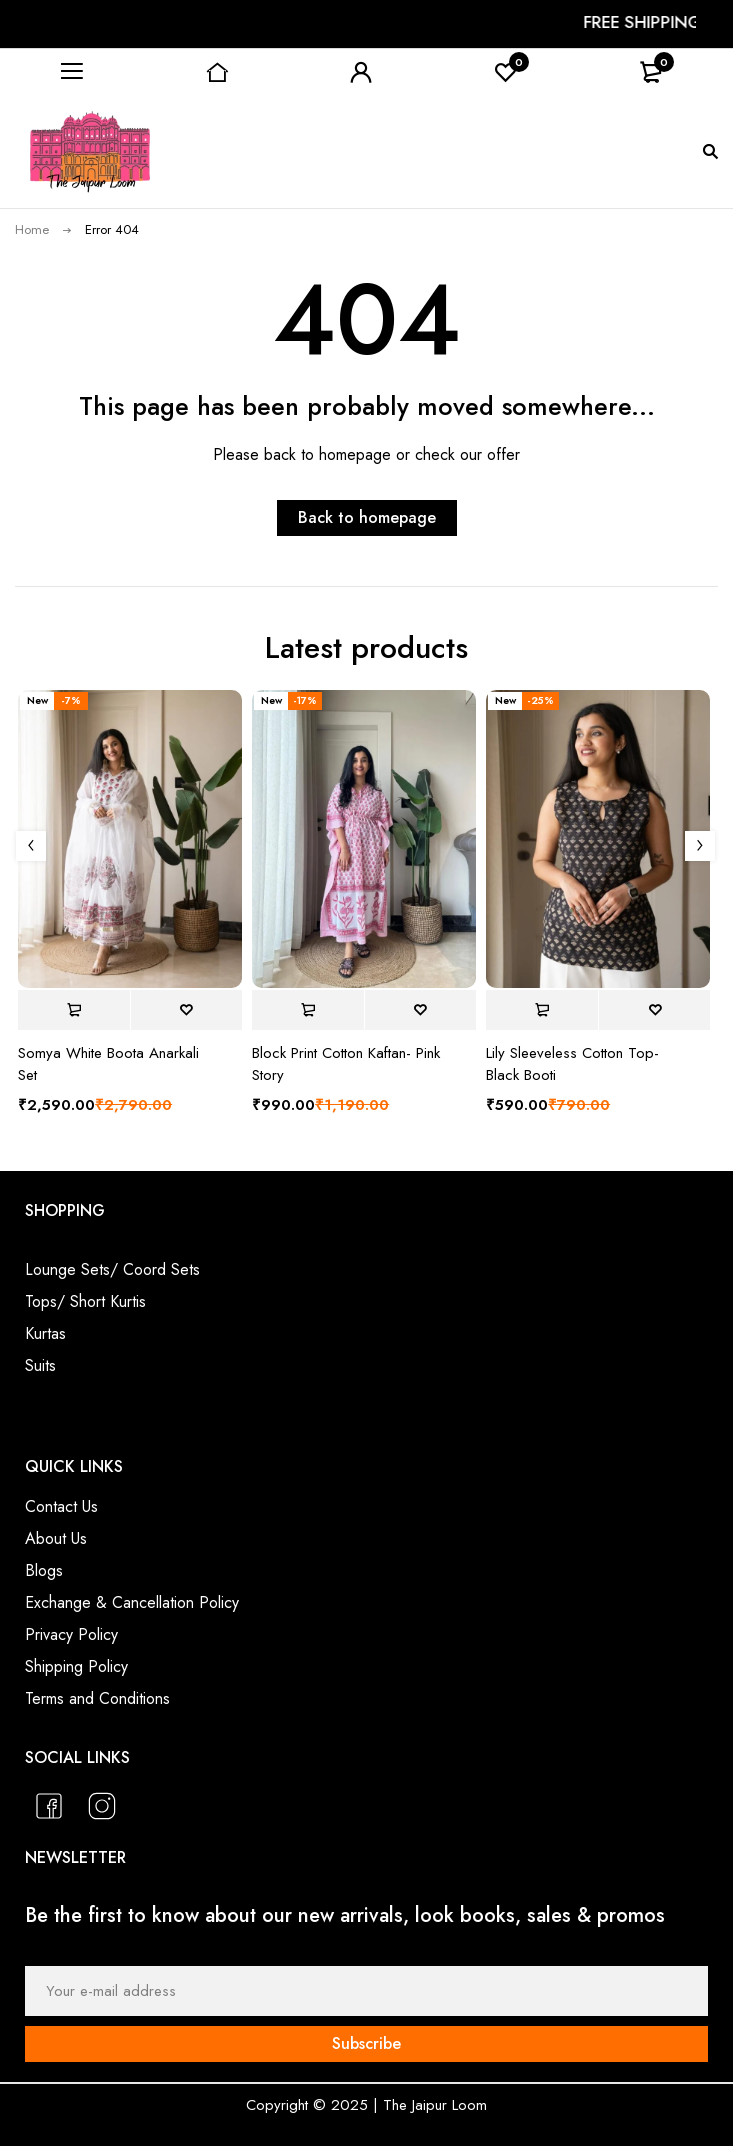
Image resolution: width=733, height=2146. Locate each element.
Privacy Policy (71, 1634)
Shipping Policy (76, 1666)
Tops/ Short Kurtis (85, 1301)
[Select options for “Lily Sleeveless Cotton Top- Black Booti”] (542, 1010)
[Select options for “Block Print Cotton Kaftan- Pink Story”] (308, 1010)
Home (32, 229)
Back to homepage (367, 517)
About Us (56, 1538)
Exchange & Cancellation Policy (132, 1602)
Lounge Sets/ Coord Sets (112, 1269)
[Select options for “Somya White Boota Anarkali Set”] (74, 1010)
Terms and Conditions (97, 1698)
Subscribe (366, 2043)
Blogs (44, 1570)
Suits (40, 1365)
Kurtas (45, 1333)
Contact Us (61, 1506)
